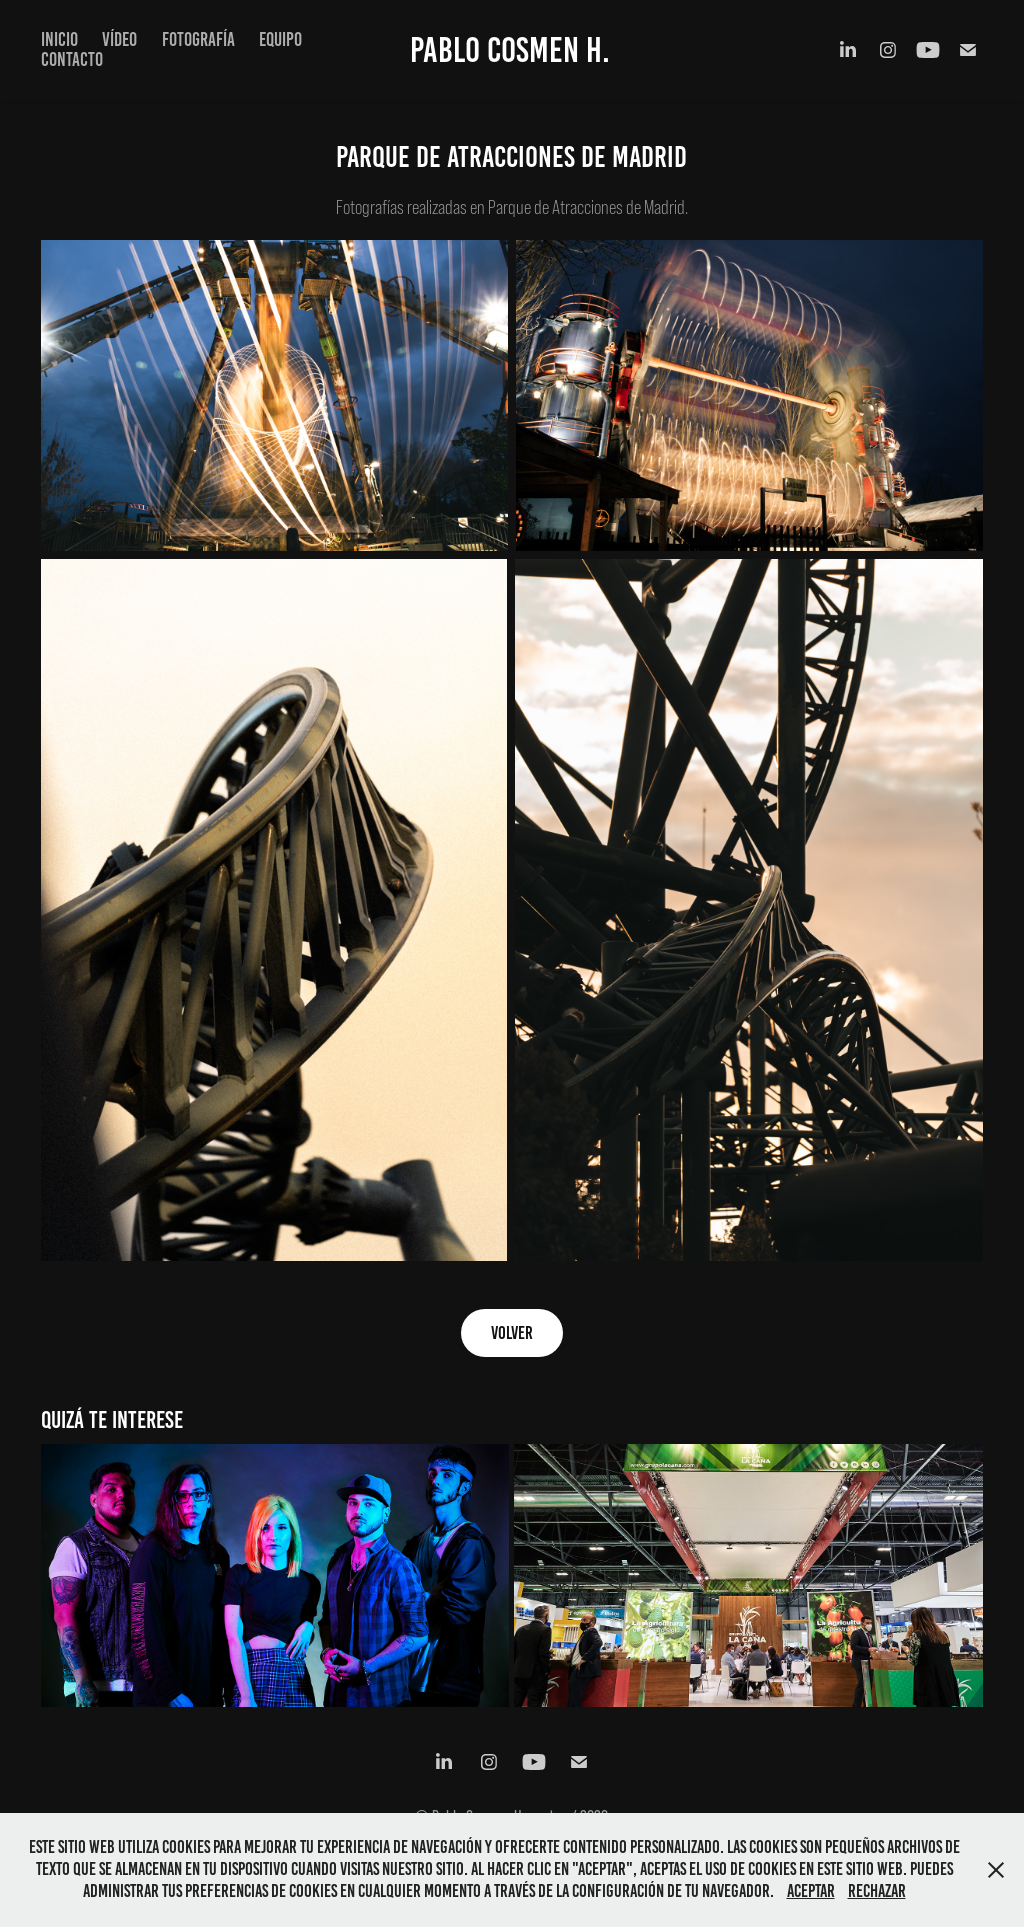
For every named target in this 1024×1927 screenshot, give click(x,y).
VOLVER (512, 1333)
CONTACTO (72, 59)
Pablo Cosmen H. (510, 50)
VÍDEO (119, 39)
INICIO (59, 39)
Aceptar (811, 1891)
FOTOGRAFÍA (198, 39)
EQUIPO (280, 39)
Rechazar (877, 1891)
